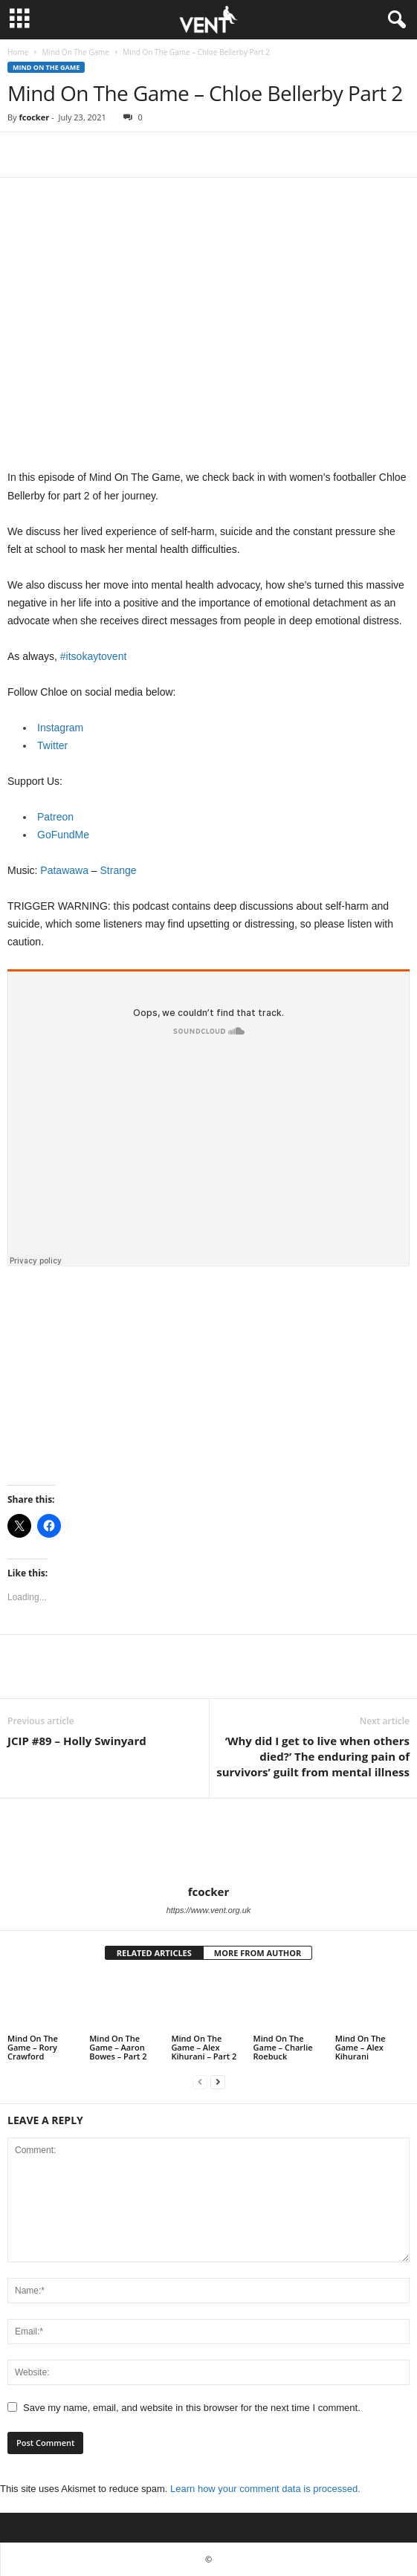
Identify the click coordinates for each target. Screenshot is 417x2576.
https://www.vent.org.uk (209, 1910)
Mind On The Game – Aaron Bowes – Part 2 (117, 2047)
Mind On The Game (75, 52)
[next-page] (217, 2081)
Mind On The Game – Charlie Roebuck (283, 2047)
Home (17, 52)
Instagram (60, 728)
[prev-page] (200, 2081)
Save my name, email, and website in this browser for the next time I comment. (192, 2407)
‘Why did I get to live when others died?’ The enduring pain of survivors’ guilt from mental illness (313, 1756)
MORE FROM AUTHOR (257, 1952)
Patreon (55, 817)
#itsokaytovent (93, 656)
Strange (118, 870)
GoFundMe (63, 835)
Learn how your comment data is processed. (265, 2488)
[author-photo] (208, 1841)
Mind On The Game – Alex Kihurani (360, 2047)
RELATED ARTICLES (154, 1952)
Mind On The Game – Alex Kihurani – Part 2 (203, 2047)
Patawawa (64, 870)
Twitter (52, 745)
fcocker (34, 117)
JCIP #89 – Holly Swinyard (76, 1740)
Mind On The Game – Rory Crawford (32, 2047)
